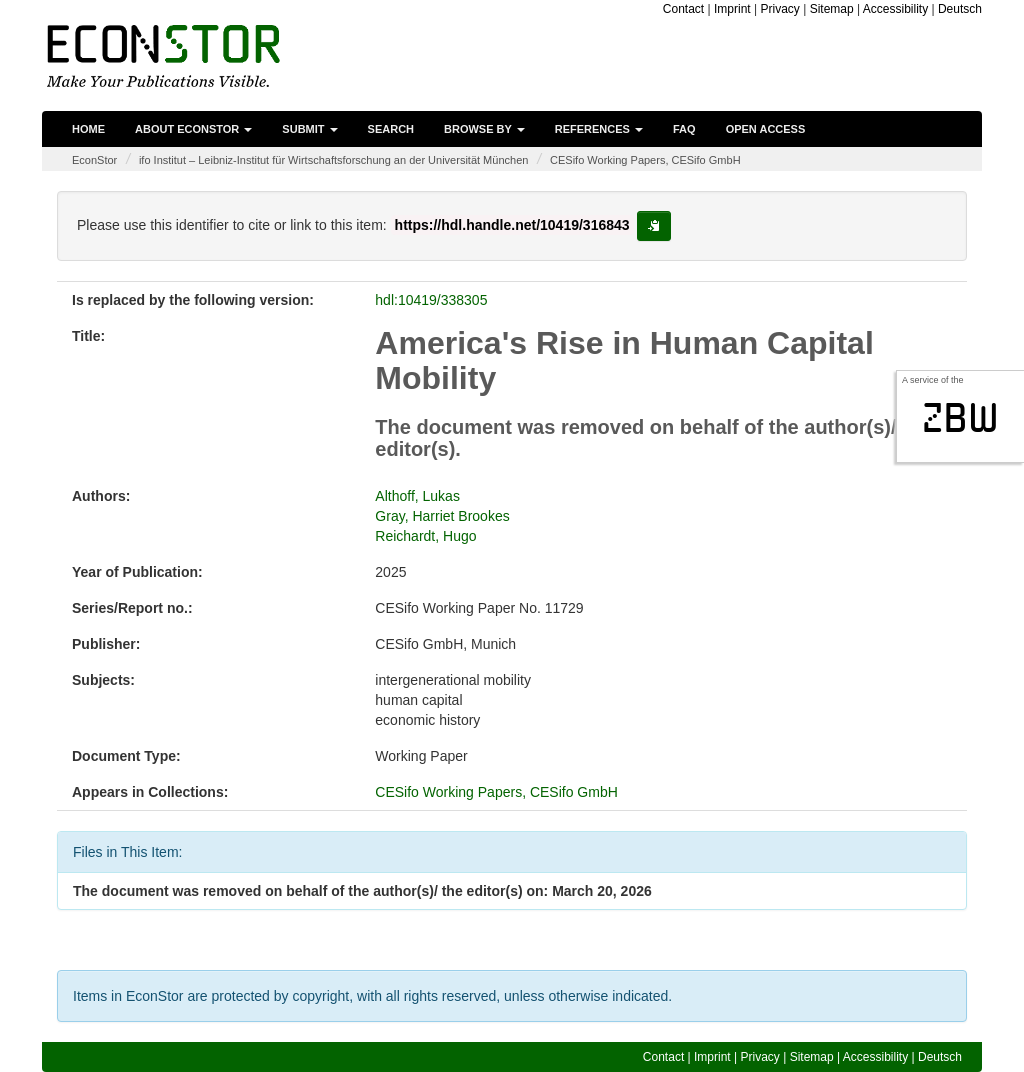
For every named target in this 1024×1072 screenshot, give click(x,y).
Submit (309, 129)
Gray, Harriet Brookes (442, 516)
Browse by (484, 129)
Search (391, 129)
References (599, 129)
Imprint (732, 9)
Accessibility (895, 9)
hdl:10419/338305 (431, 300)
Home (88, 129)
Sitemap (832, 9)
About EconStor (193, 129)
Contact (683, 9)
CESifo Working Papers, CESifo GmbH (645, 160)
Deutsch (960, 9)
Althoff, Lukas (417, 496)
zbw (960, 418)
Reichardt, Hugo (425, 536)
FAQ (684, 129)
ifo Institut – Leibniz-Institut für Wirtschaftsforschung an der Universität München (333, 160)
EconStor (94, 160)
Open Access (766, 129)
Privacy (779, 9)
